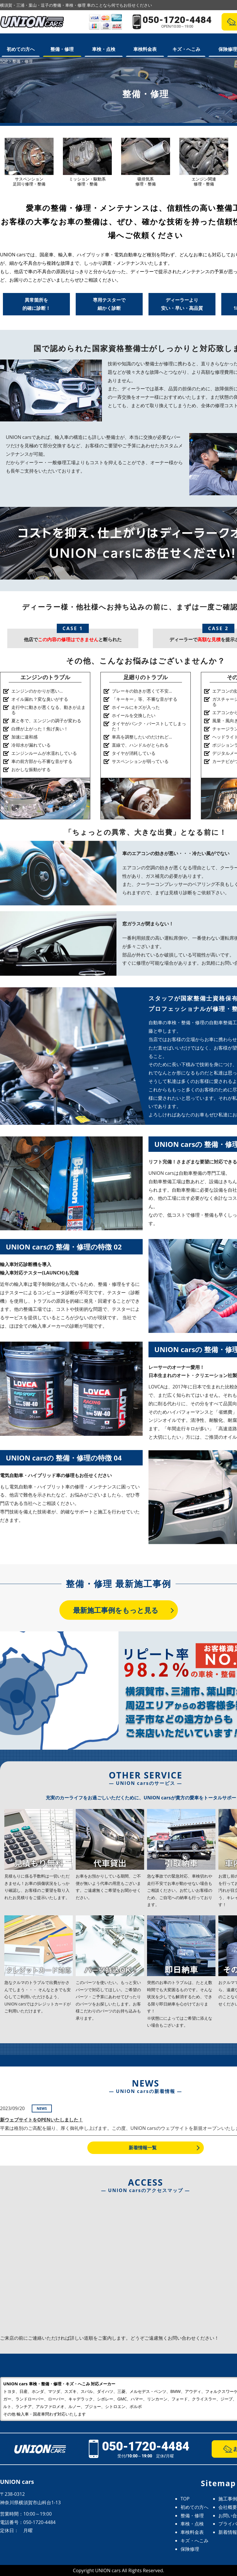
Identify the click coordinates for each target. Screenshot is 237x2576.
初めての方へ (21, 49)
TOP (185, 2498)
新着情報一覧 (143, 2147)
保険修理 (190, 2549)
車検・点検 (103, 49)
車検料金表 (145, 49)
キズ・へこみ (186, 49)
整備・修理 (62, 49)
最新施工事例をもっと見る (115, 1610)
